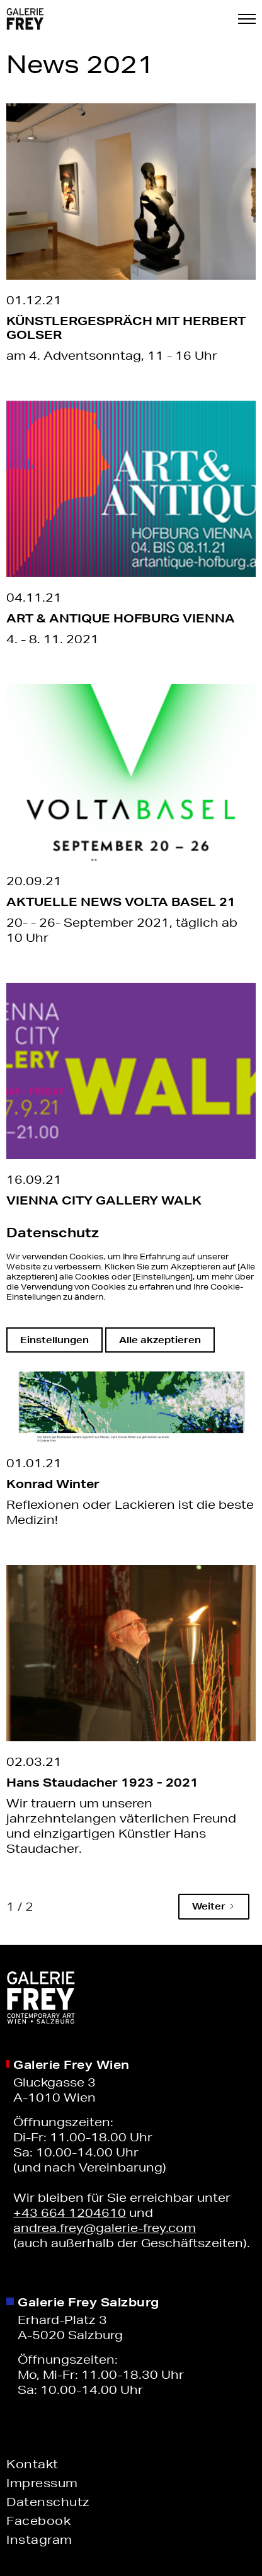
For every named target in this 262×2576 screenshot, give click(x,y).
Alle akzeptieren (160, 1340)
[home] (25, 19)
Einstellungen (54, 1340)
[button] (247, 19)
